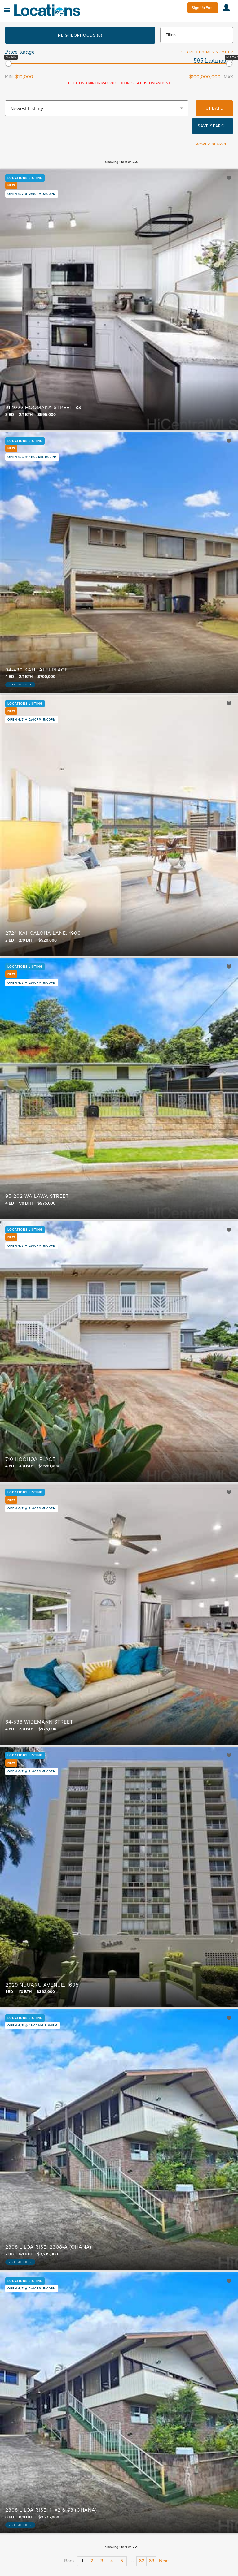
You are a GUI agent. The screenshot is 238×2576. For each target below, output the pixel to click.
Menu (7, 10)
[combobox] (96, 108)
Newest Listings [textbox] (27, 109)
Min (9, 76)
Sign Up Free (203, 8)
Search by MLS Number (207, 52)
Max (228, 77)
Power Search (212, 144)
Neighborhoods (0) (80, 35)
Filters (171, 34)
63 (151, 2561)
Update (214, 108)
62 (141, 2561)
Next (164, 2561)
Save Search (212, 125)
